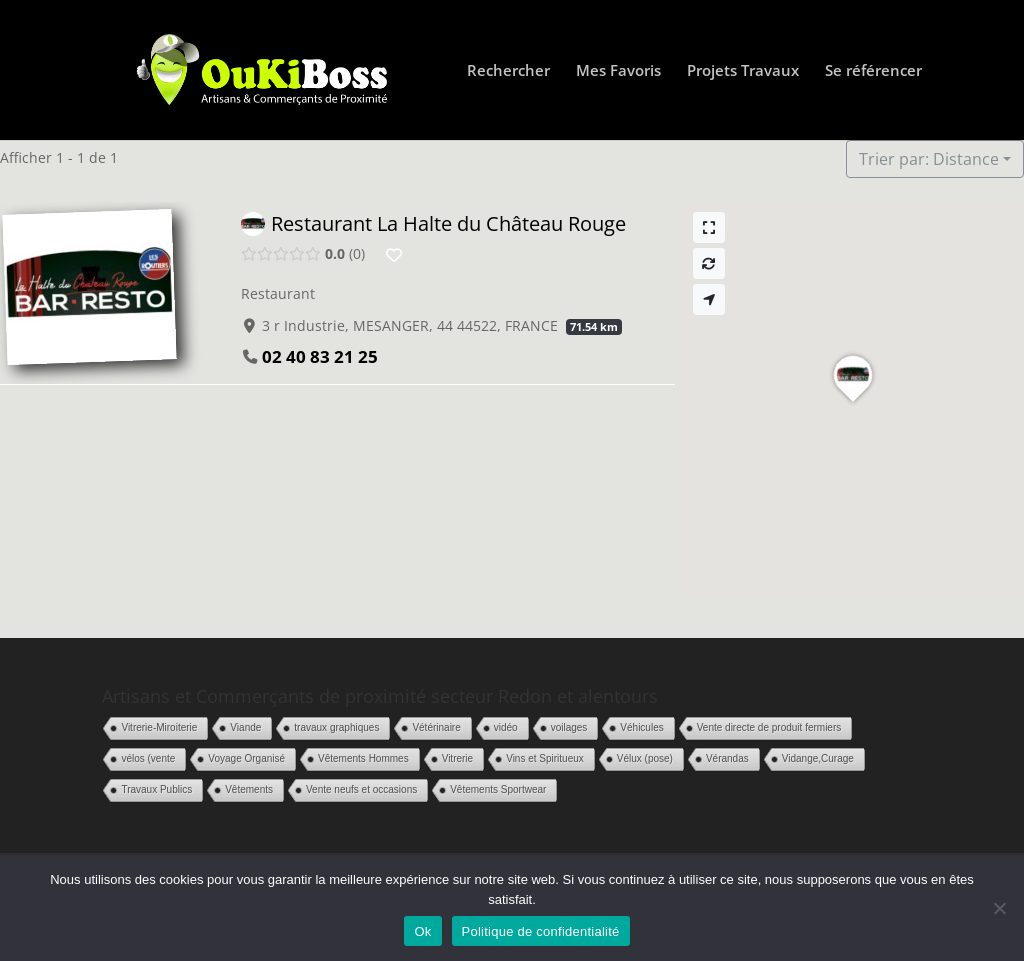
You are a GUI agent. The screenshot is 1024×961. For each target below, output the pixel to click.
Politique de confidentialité (541, 931)
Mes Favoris (618, 71)
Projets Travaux (743, 71)
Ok (422, 931)
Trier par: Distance (929, 159)
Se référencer (873, 71)
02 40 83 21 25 (320, 356)
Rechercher (508, 71)
